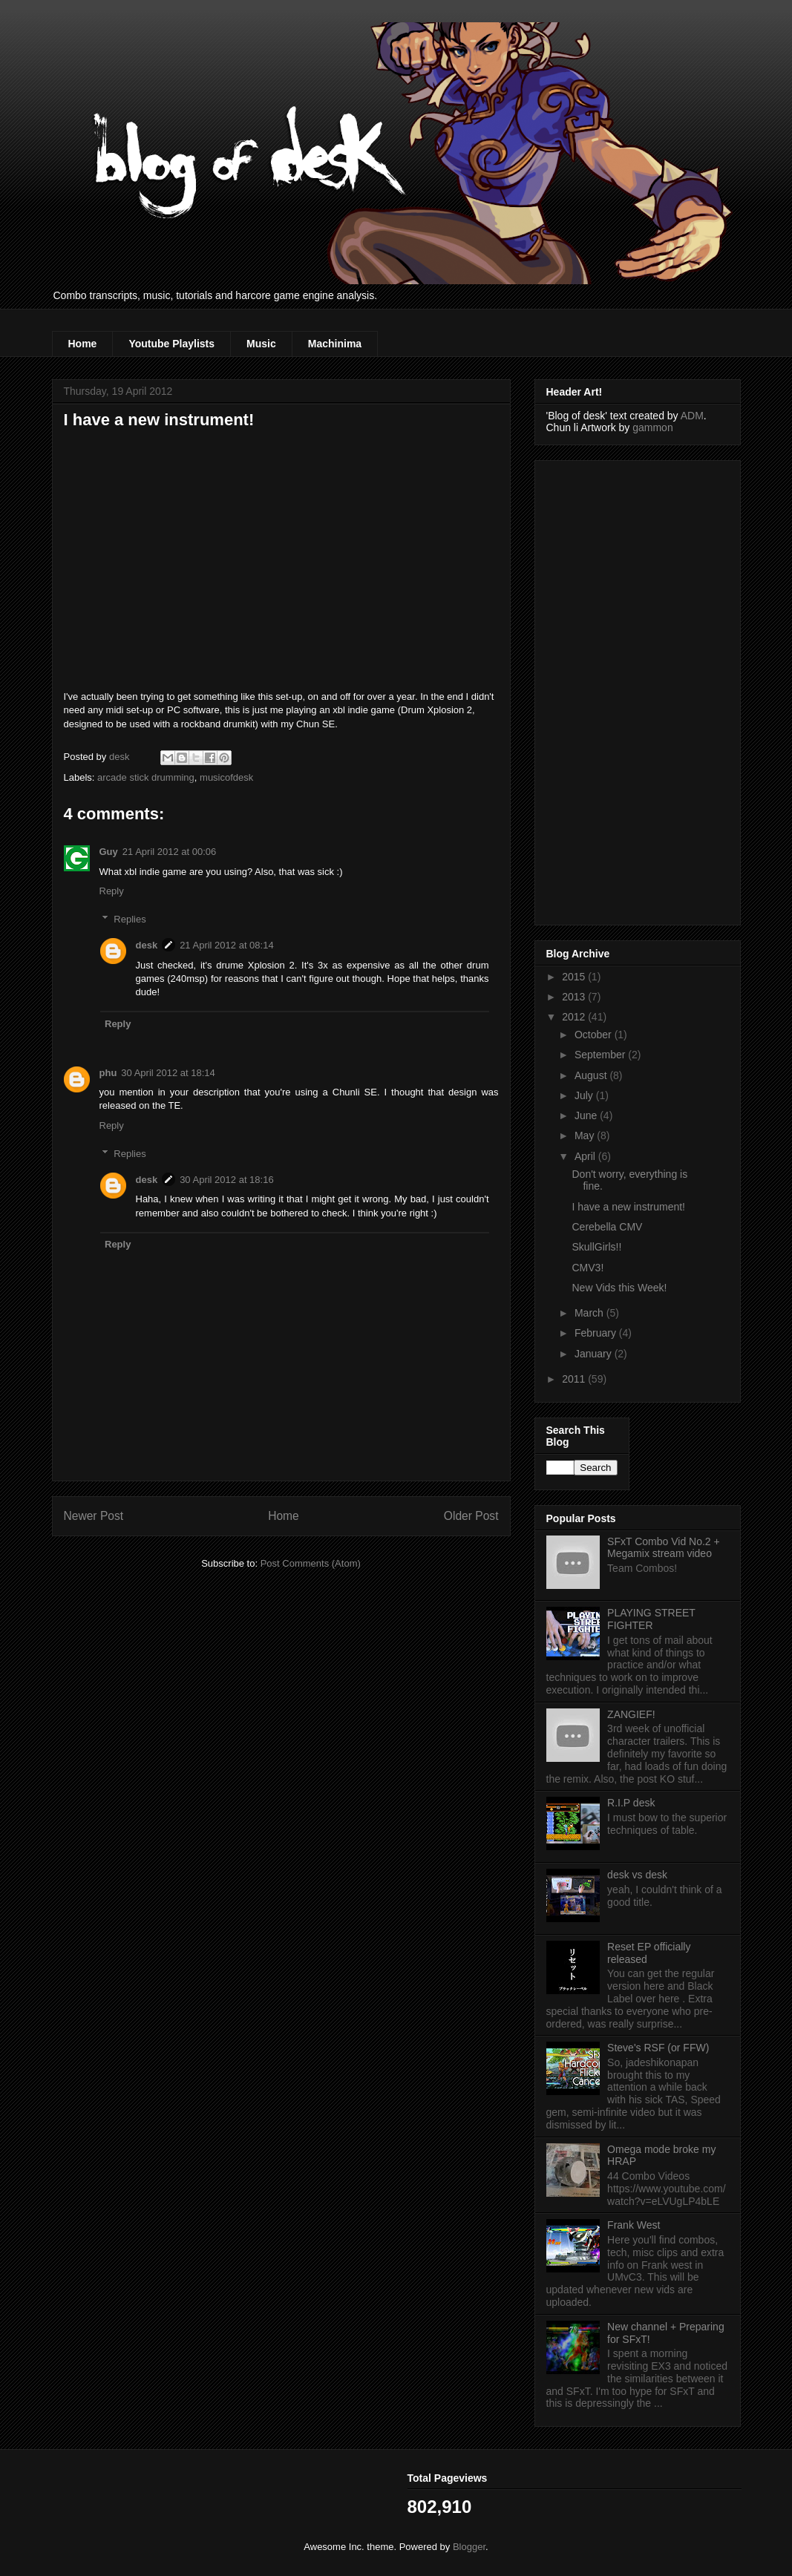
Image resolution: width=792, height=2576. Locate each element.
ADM (692, 416)
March (590, 1313)
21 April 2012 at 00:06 (169, 851)
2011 (575, 1379)
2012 (575, 1017)
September (601, 1055)
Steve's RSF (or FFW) (658, 2048)
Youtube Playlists (171, 344)
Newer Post (94, 1516)
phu (108, 1072)
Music (261, 344)
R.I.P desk (631, 1803)
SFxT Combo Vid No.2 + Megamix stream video (663, 1548)
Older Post (471, 1516)
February (597, 1333)
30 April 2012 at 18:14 (168, 1072)
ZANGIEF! (631, 1714)
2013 (575, 997)
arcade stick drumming (145, 777)
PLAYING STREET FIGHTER (651, 1619)
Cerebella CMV (607, 1227)
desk (147, 945)
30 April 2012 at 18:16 (227, 1179)
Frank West (633, 2225)
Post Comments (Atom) (311, 1563)
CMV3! (587, 1268)
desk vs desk (637, 1875)
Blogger (469, 2546)
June (587, 1115)
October (595, 1034)
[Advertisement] (605, 688)
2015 (575, 977)
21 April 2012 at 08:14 (227, 945)
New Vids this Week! (619, 1288)
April (586, 1156)
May (586, 1135)
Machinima (334, 344)
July (585, 1095)
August (592, 1075)
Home (82, 344)
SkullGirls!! (596, 1247)
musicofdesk (226, 777)
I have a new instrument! (628, 1207)
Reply (111, 891)
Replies (129, 919)
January (595, 1354)
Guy (108, 851)
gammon (652, 427)
